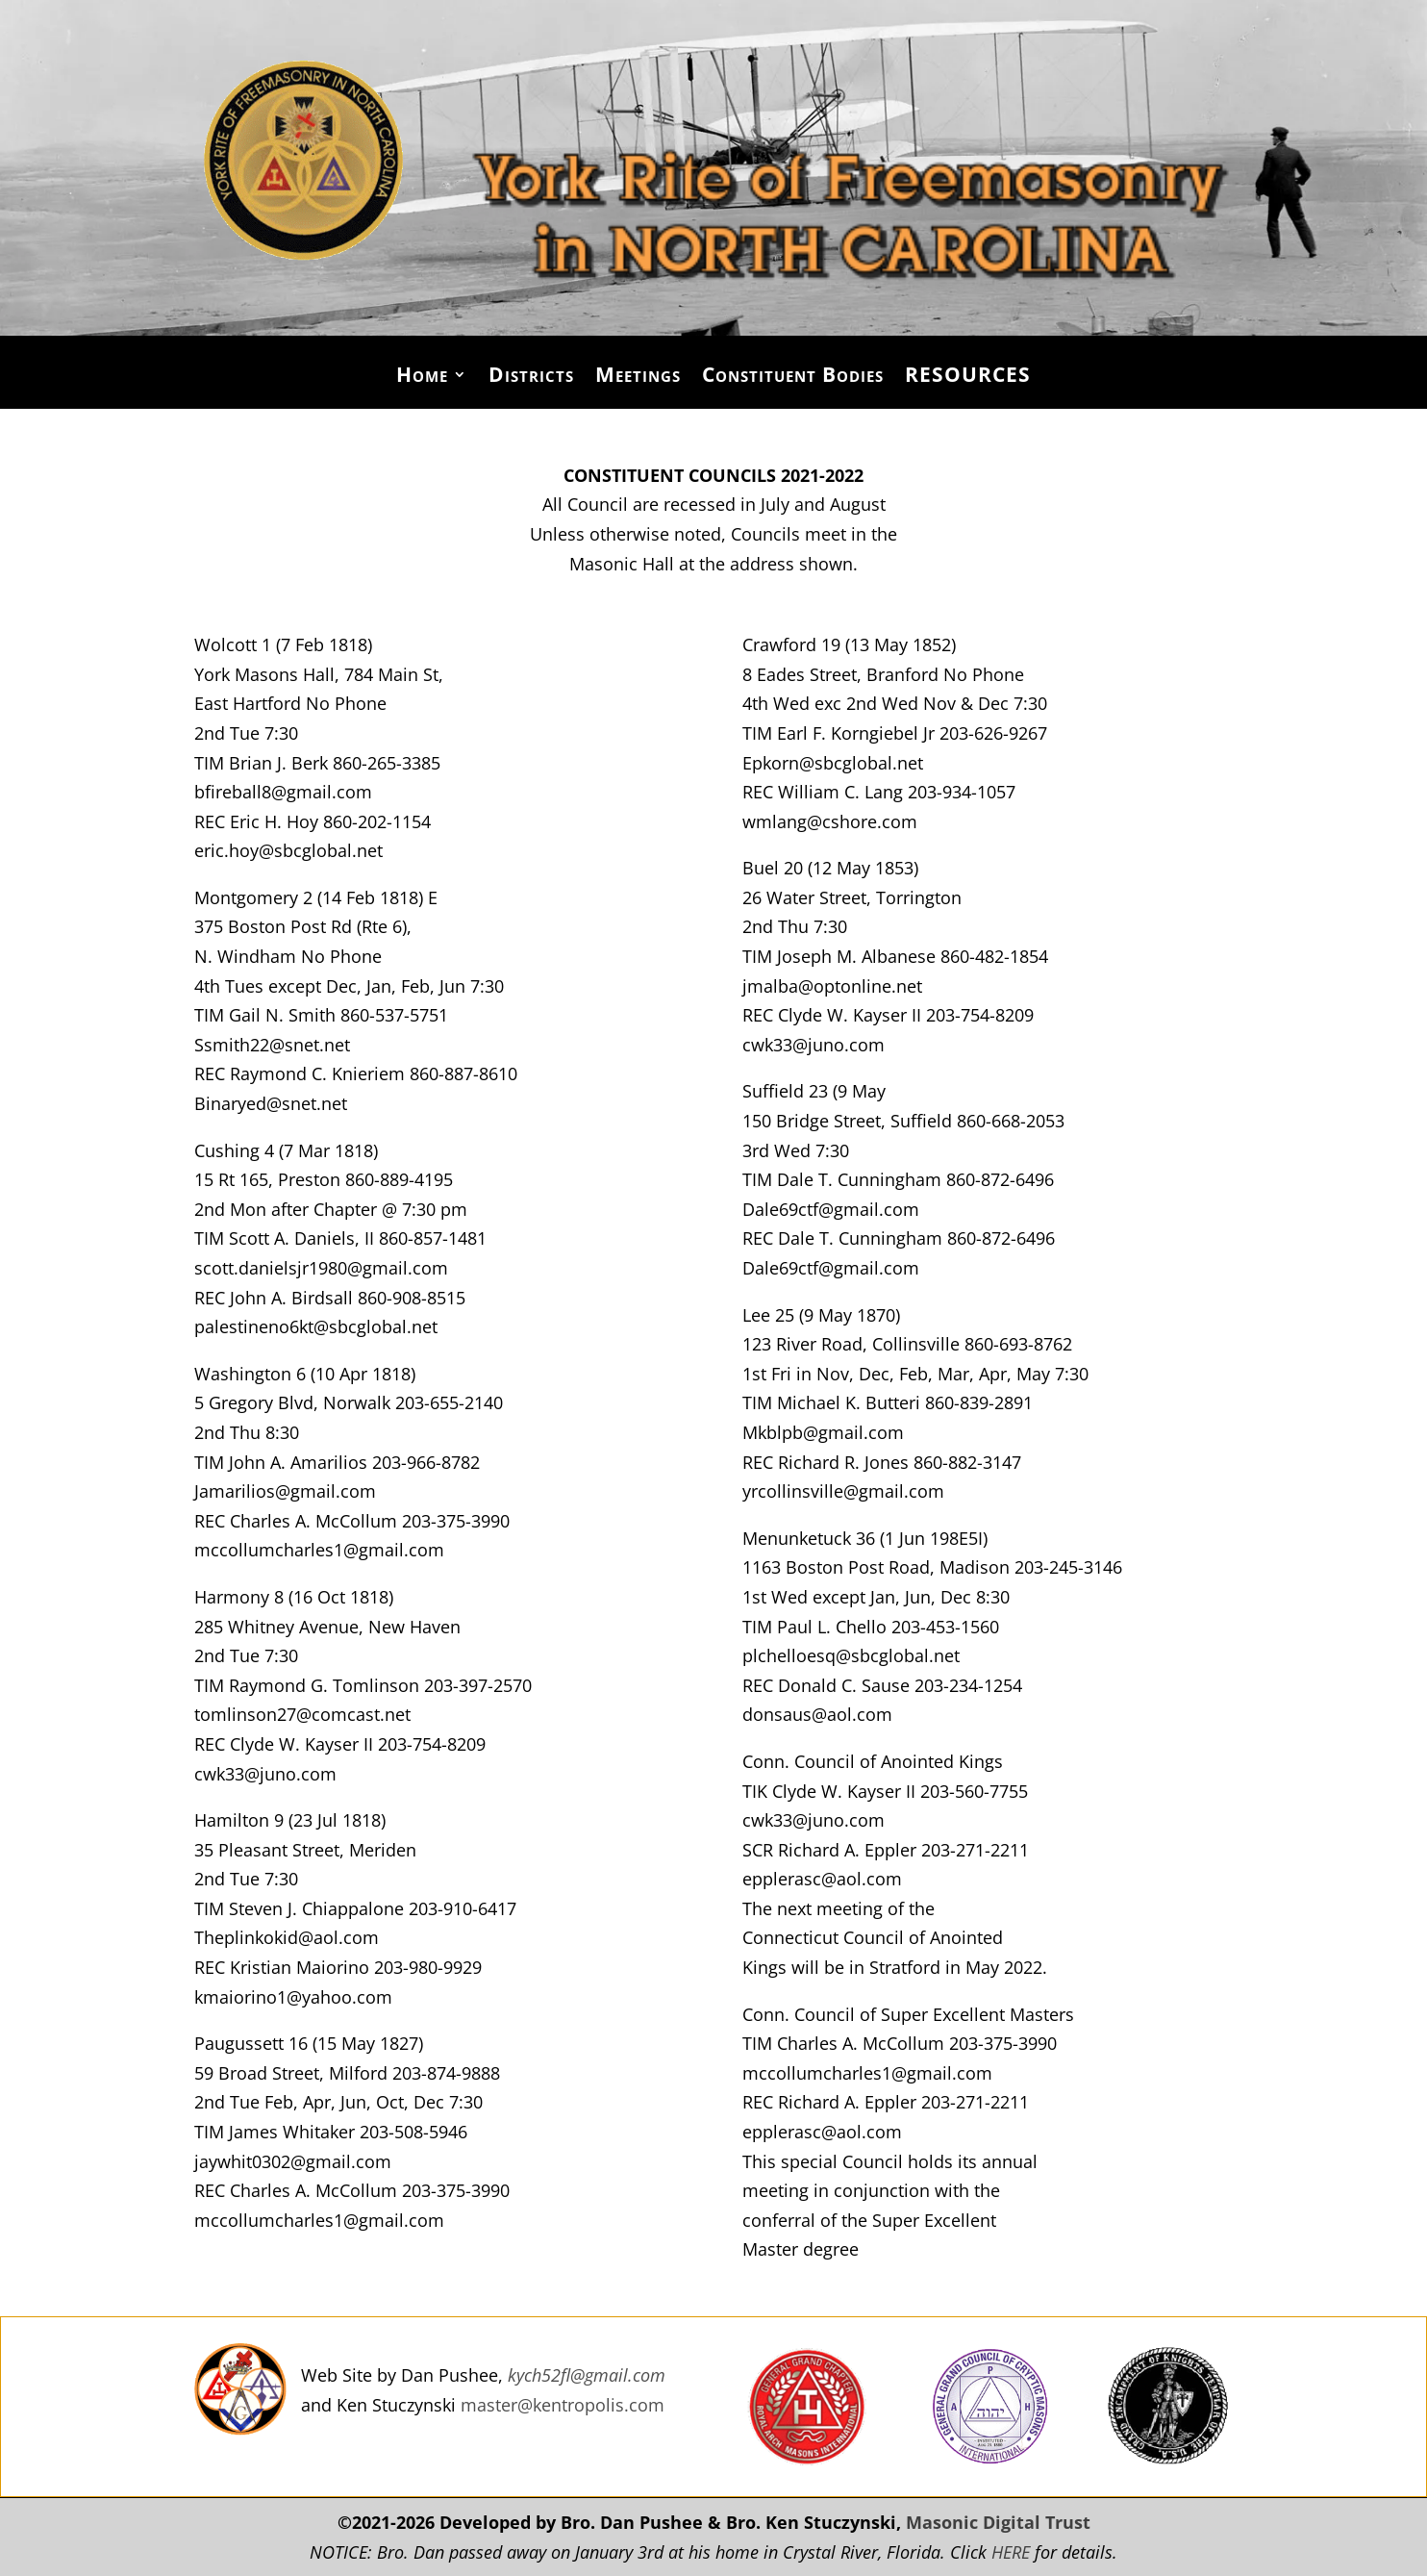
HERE (1010, 2551)
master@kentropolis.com (562, 2404)
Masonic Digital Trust (998, 2522)
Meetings (638, 377)
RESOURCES (968, 377)
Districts (531, 377)
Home (422, 377)
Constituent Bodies (793, 377)
